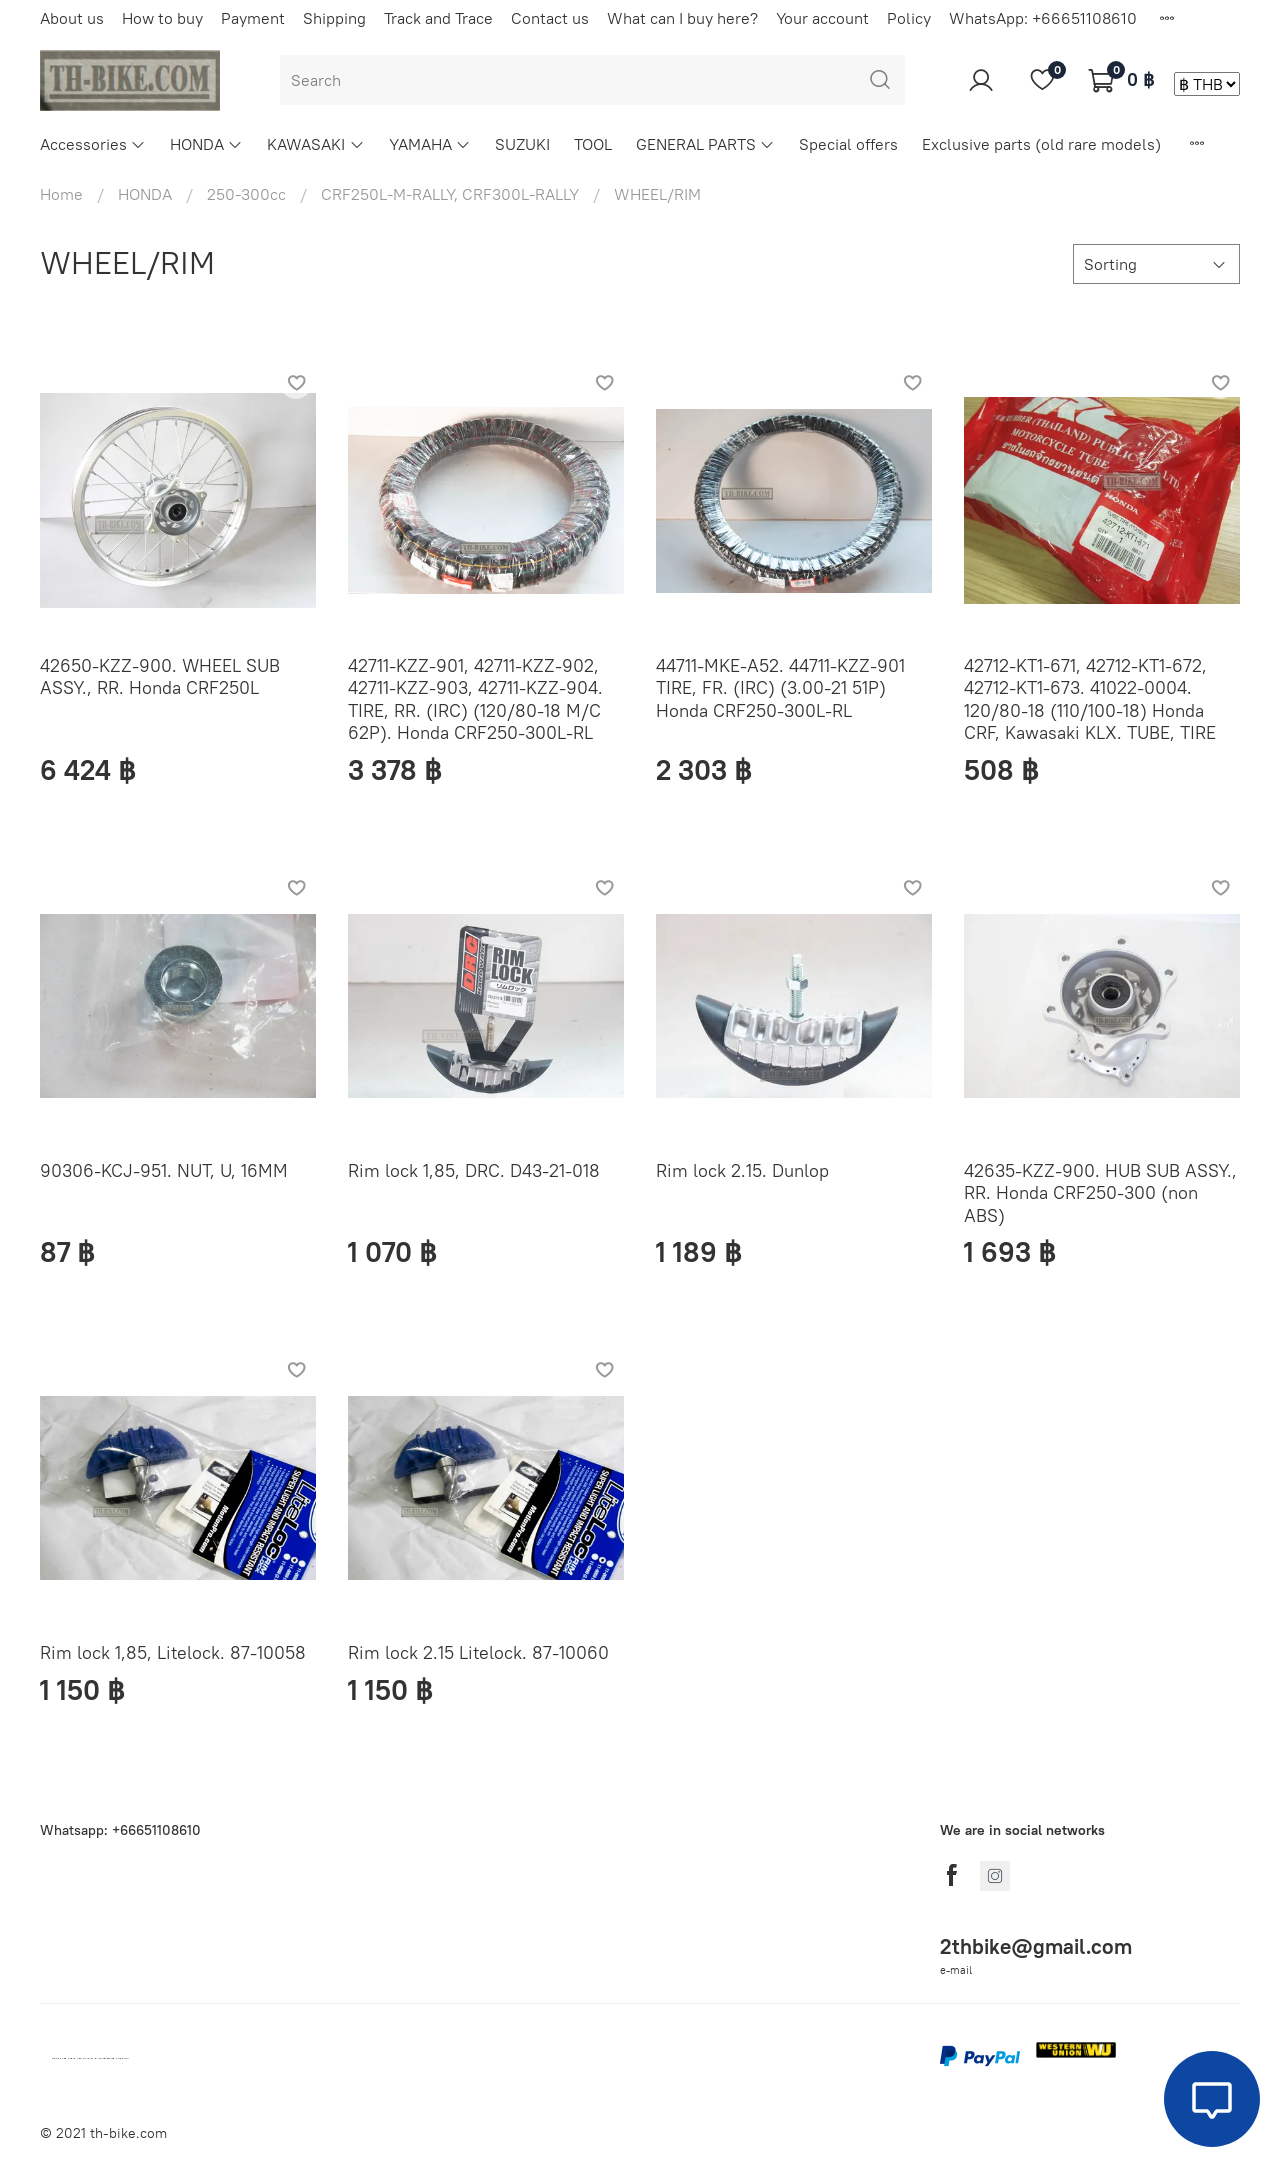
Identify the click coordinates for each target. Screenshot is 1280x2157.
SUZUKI (522, 144)
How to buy (162, 18)
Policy (909, 18)
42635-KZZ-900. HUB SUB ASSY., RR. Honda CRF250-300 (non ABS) (1100, 1193)
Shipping (334, 18)
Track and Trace (438, 18)
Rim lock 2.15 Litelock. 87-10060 (478, 1652)
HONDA (206, 144)
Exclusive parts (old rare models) (1041, 144)
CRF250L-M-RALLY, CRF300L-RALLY (450, 194)
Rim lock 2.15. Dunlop (742, 1170)
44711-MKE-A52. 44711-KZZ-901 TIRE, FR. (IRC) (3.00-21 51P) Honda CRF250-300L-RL (780, 688)
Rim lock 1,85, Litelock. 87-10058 (173, 1652)
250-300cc (246, 194)
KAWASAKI (315, 144)
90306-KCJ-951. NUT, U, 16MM (164, 1170)
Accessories (93, 144)
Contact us (550, 18)
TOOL (593, 144)
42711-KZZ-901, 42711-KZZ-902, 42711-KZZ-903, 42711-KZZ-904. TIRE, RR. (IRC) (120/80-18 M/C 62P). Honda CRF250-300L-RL (475, 699)
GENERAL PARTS (705, 144)
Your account (822, 18)
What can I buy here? (682, 18)
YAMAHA (430, 144)
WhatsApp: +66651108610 (1043, 18)
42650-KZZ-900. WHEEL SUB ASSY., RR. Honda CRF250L (160, 677)
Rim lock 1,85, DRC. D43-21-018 (474, 1170)
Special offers (848, 144)
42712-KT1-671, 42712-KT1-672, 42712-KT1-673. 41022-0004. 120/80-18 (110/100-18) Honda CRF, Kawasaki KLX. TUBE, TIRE (1090, 699)
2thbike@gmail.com (1036, 1946)
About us (72, 18)
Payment (253, 18)
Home (61, 194)
